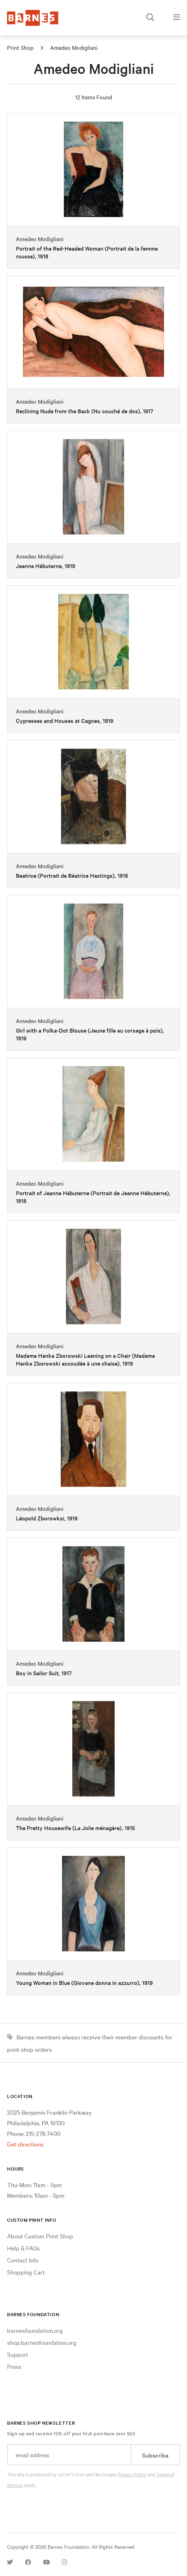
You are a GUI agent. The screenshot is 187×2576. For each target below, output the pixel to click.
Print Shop (20, 47)
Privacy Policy (131, 2474)
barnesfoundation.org (35, 2330)
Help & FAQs (23, 2248)
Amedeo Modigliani (74, 47)
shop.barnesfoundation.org (42, 2342)
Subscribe (155, 2455)
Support (17, 2354)
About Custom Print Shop (40, 2236)
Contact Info (22, 2260)
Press (14, 2366)
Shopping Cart (26, 2272)
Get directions (25, 2144)
